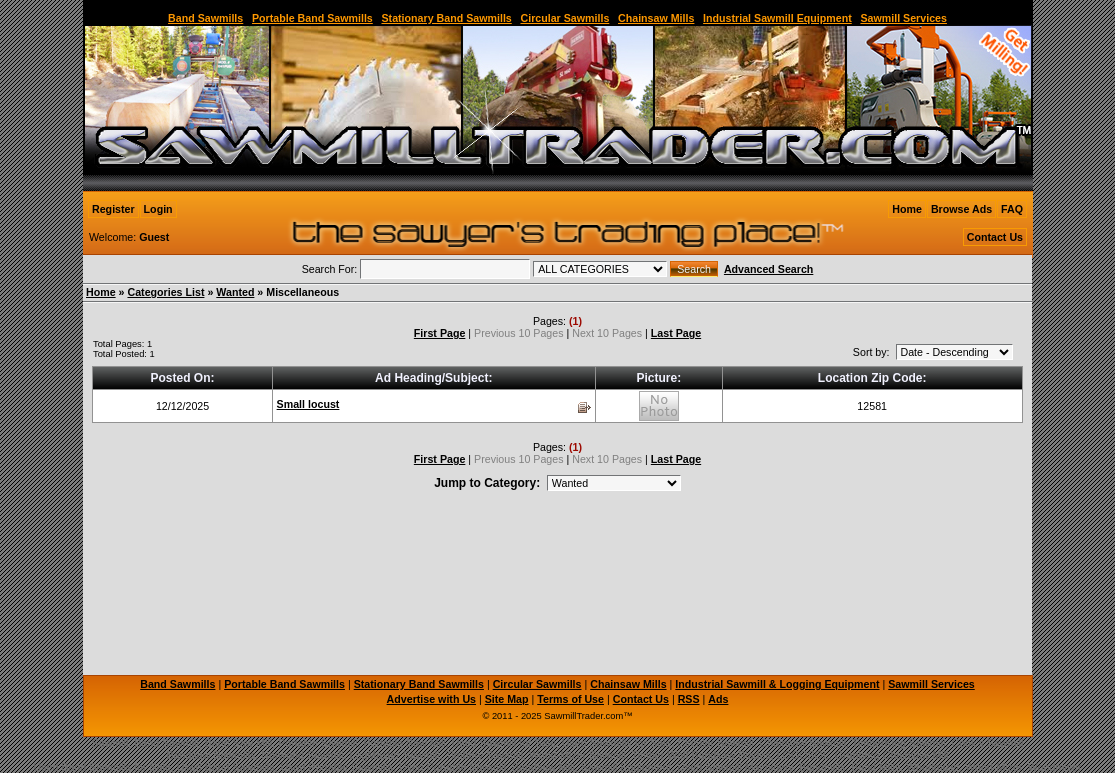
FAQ (1012, 209)
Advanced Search (768, 269)
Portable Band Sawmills (312, 18)
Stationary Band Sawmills (446, 18)
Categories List (165, 292)
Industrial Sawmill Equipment (777, 18)
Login (158, 209)
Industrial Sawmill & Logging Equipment (777, 684)
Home (907, 209)
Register (113, 209)
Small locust (308, 404)
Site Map (507, 699)
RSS (689, 699)
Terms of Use (570, 699)
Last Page (676, 333)
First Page (440, 333)
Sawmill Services (903, 18)
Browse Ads (961, 209)
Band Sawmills (205, 18)
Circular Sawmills (564, 18)
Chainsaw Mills (656, 18)
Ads (718, 699)
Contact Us (995, 237)
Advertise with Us (431, 699)
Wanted (235, 292)
